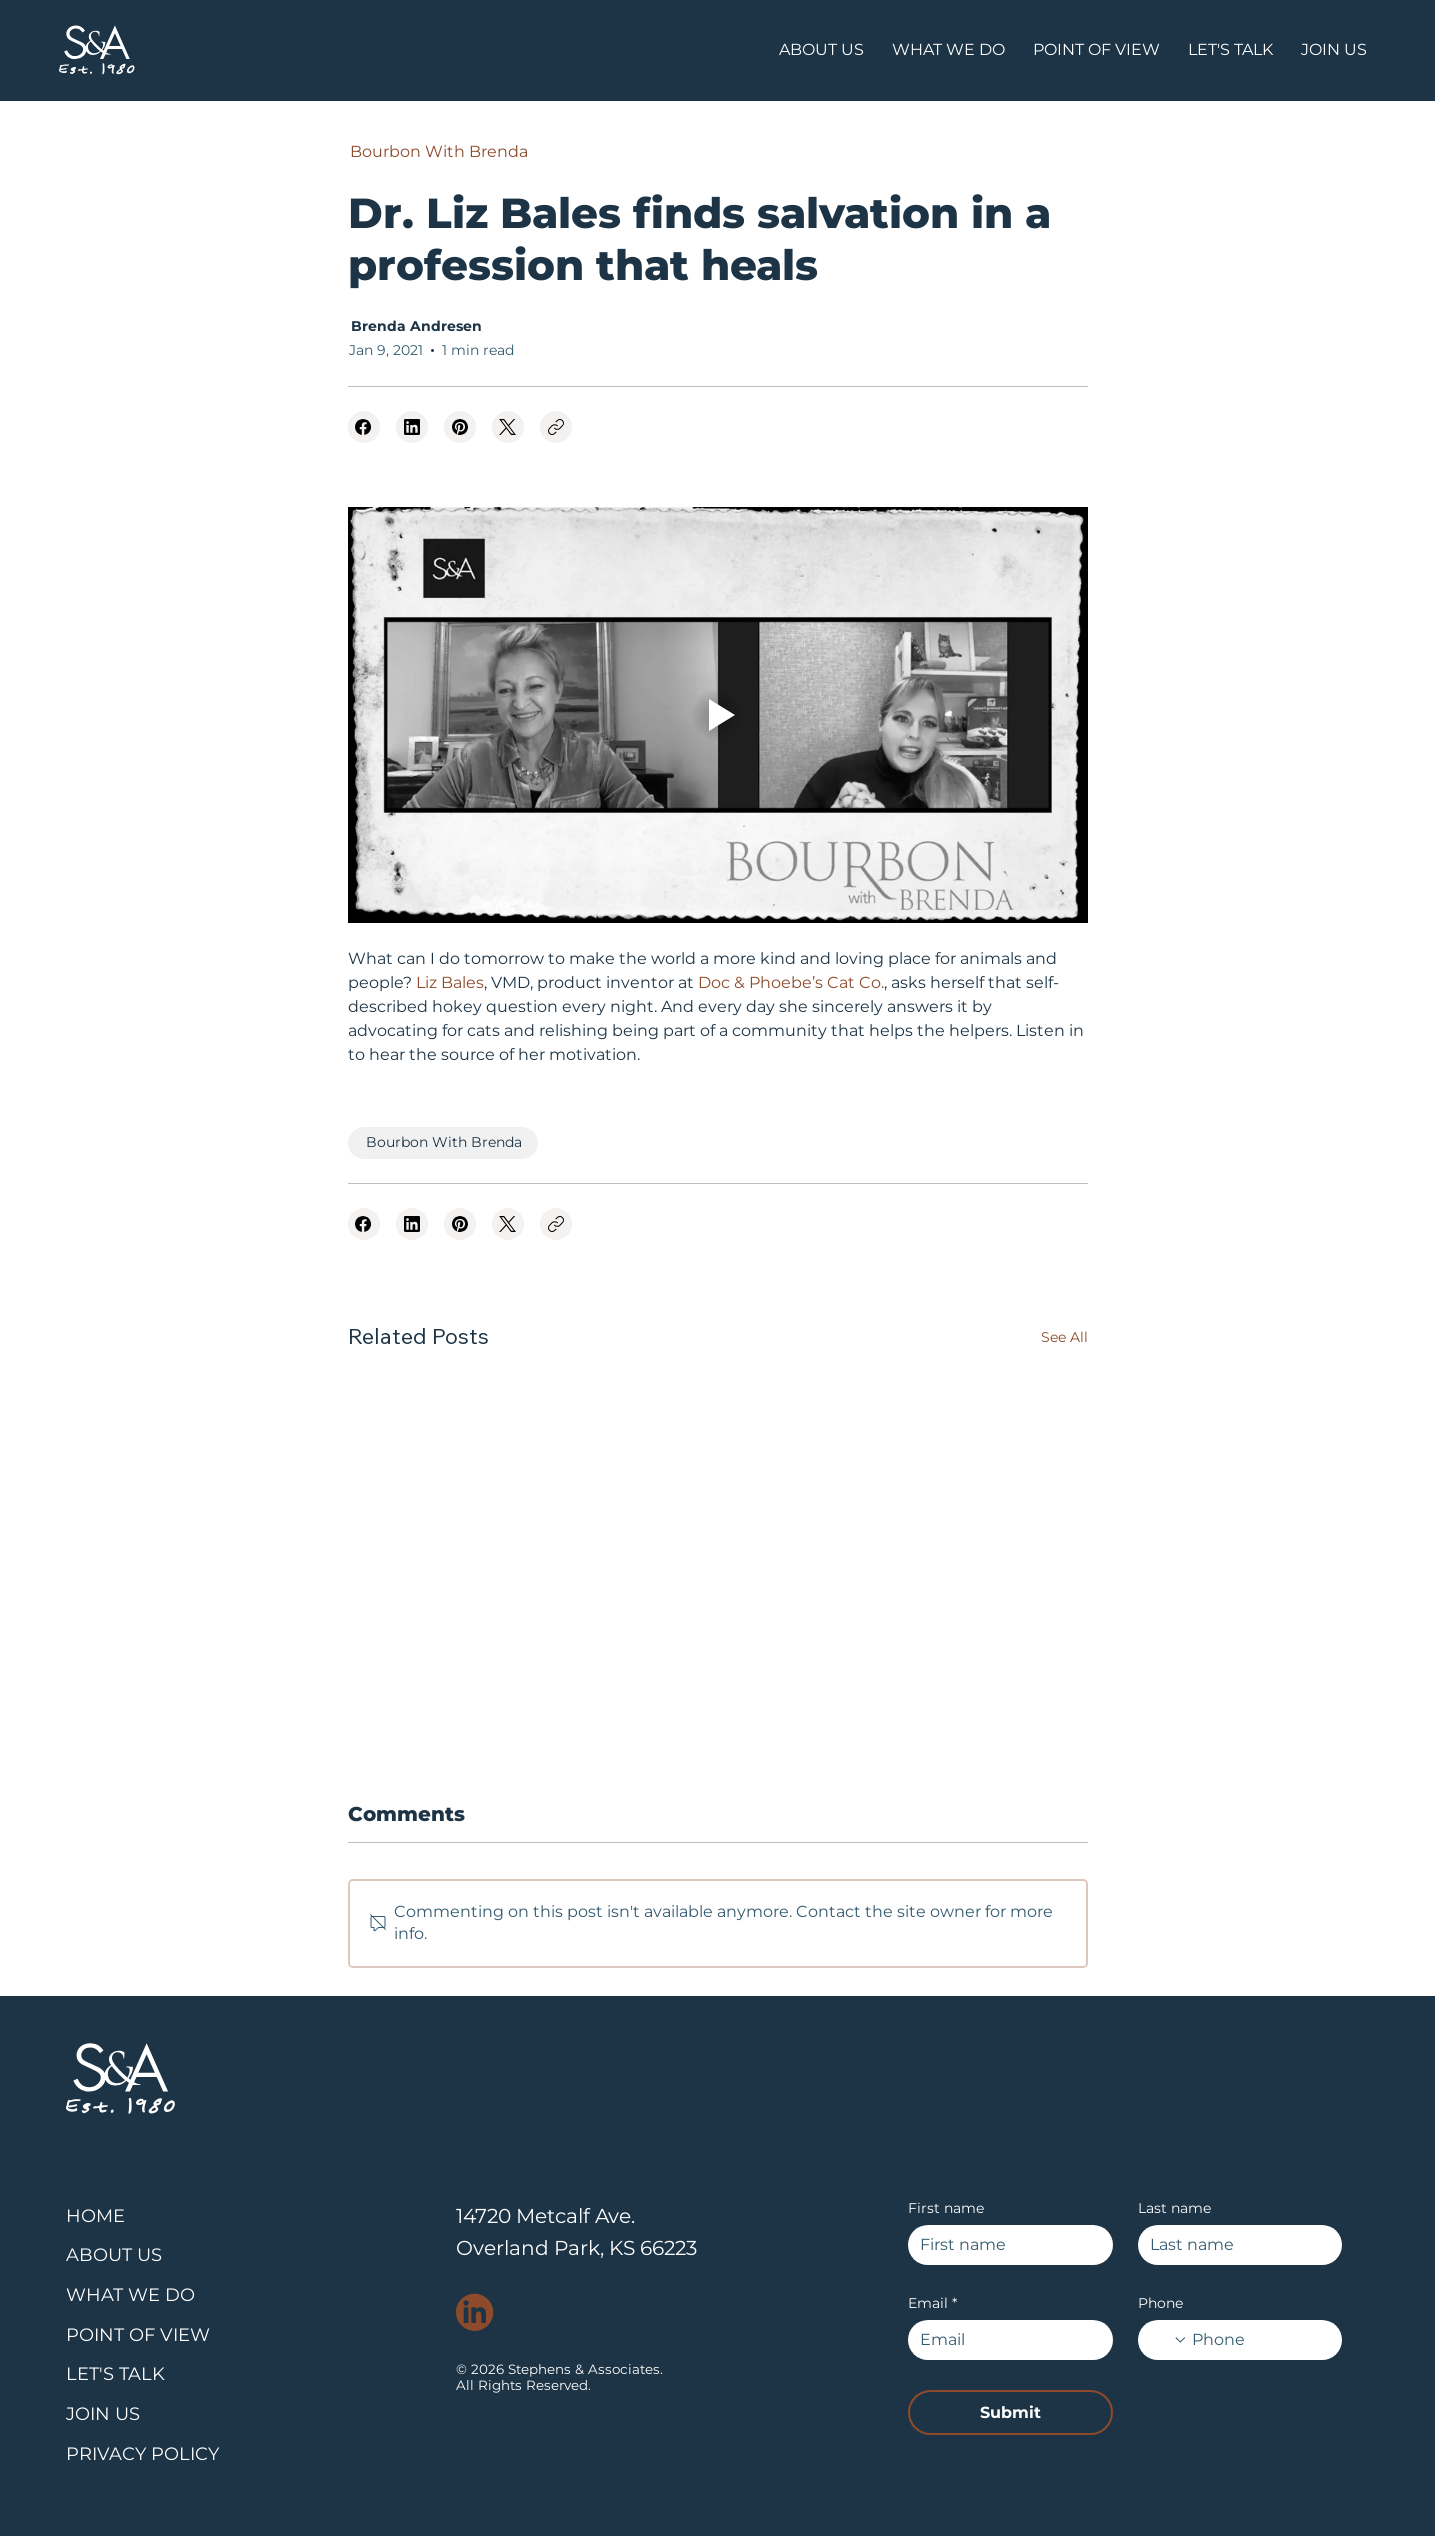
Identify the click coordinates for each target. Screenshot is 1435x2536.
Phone (1160, 2303)
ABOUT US (114, 2255)
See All (1064, 1337)
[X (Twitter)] (508, 427)
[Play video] (718, 715)
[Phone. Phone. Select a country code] (1169, 2340)
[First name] (1004, 2245)
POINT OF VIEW (138, 2335)
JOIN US (103, 2414)
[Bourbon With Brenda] (438, 152)
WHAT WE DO (130, 2295)
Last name (1174, 2208)
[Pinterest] (460, 427)
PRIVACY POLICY (142, 2454)
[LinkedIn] (412, 427)
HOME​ (95, 2216)
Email (932, 2303)
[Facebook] (364, 427)
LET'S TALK (115, 2374)
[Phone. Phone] (1259, 2340)
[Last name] (1234, 2245)
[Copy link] (556, 427)
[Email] (1004, 2340)
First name (946, 2208)
